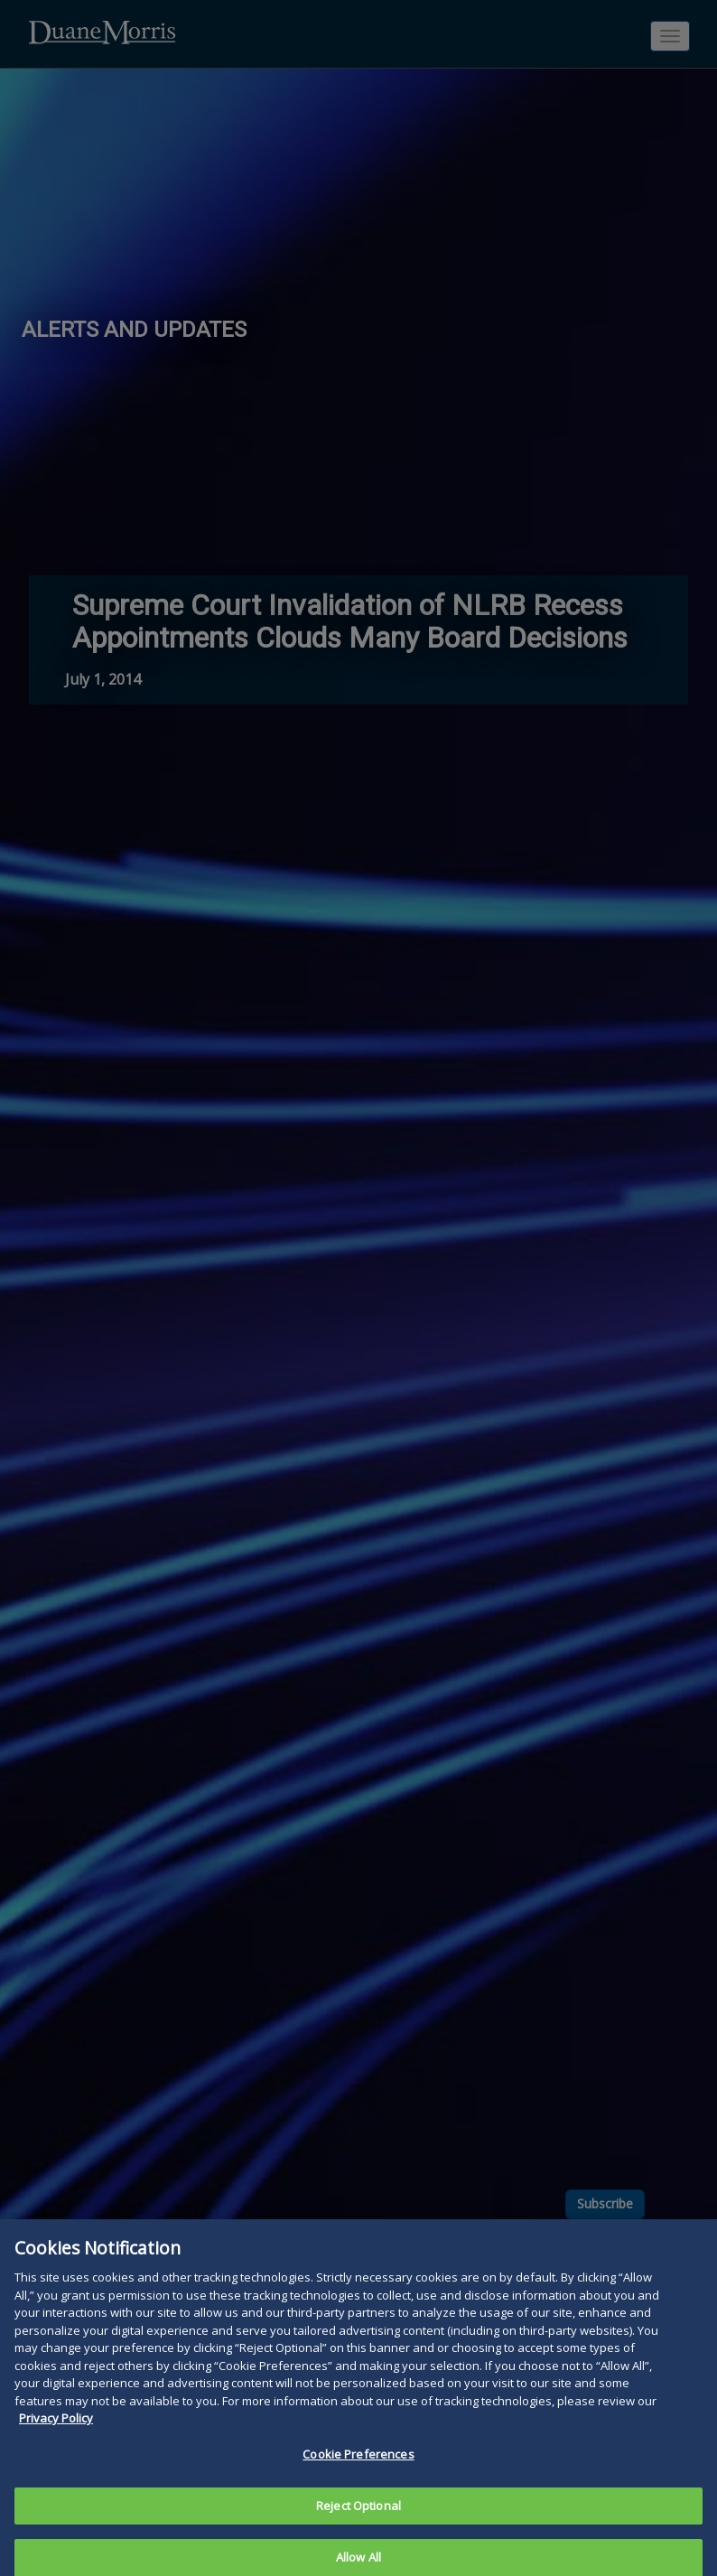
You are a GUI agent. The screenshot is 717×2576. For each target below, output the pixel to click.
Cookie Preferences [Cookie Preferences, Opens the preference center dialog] (358, 2466)
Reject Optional (358, 2516)
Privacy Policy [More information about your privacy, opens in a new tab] (56, 2430)
